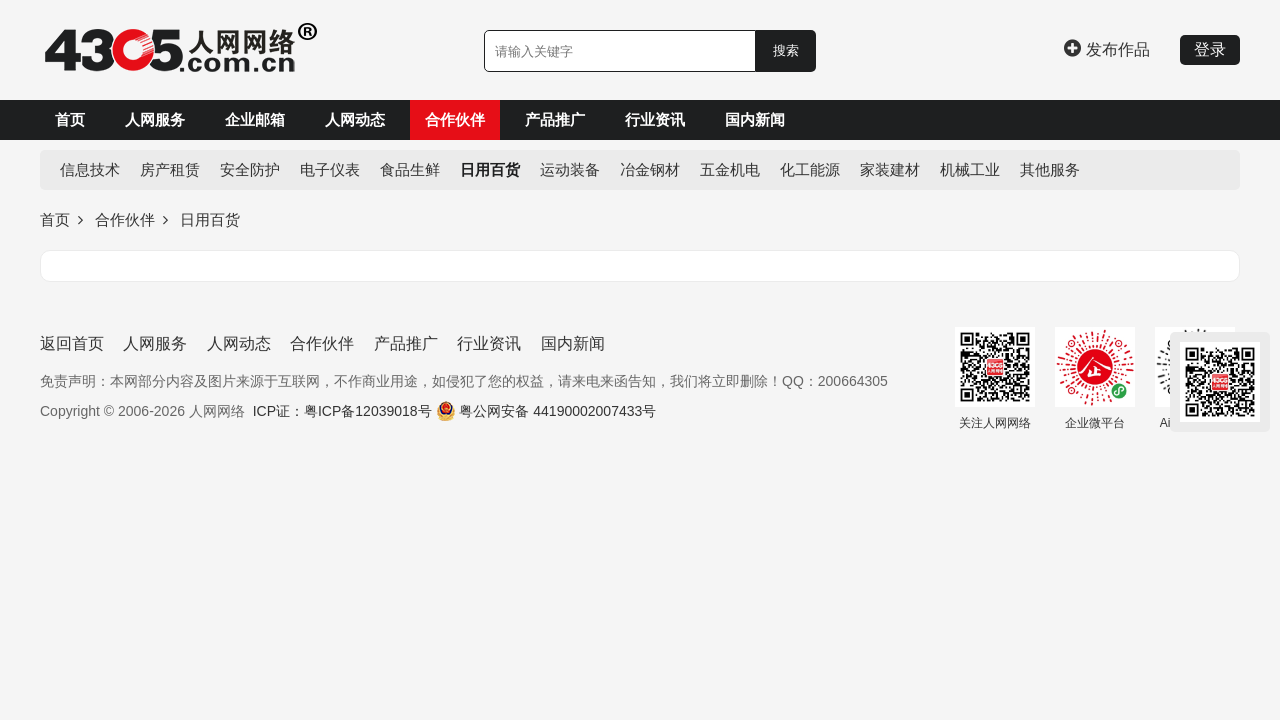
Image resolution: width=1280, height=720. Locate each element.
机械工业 (970, 169)
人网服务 (155, 119)
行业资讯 (655, 119)
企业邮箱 (255, 119)
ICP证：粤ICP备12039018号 (342, 411)
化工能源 (810, 169)
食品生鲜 (410, 169)
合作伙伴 (455, 119)
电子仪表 (330, 169)
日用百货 (490, 169)
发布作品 (1107, 49)
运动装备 (570, 169)
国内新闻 (755, 119)
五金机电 (730, 169)
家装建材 (890, 169)
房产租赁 (170, 169)
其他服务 (1050, 169)
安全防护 (250, 169)
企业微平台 (1095, 378)
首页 (70, 119)
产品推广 (555, 119)
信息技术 (90, 169)
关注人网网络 (995, 378)
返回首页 (72, 343)
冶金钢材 (650, 169)
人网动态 (355, 119)
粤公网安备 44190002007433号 (557, 411)
